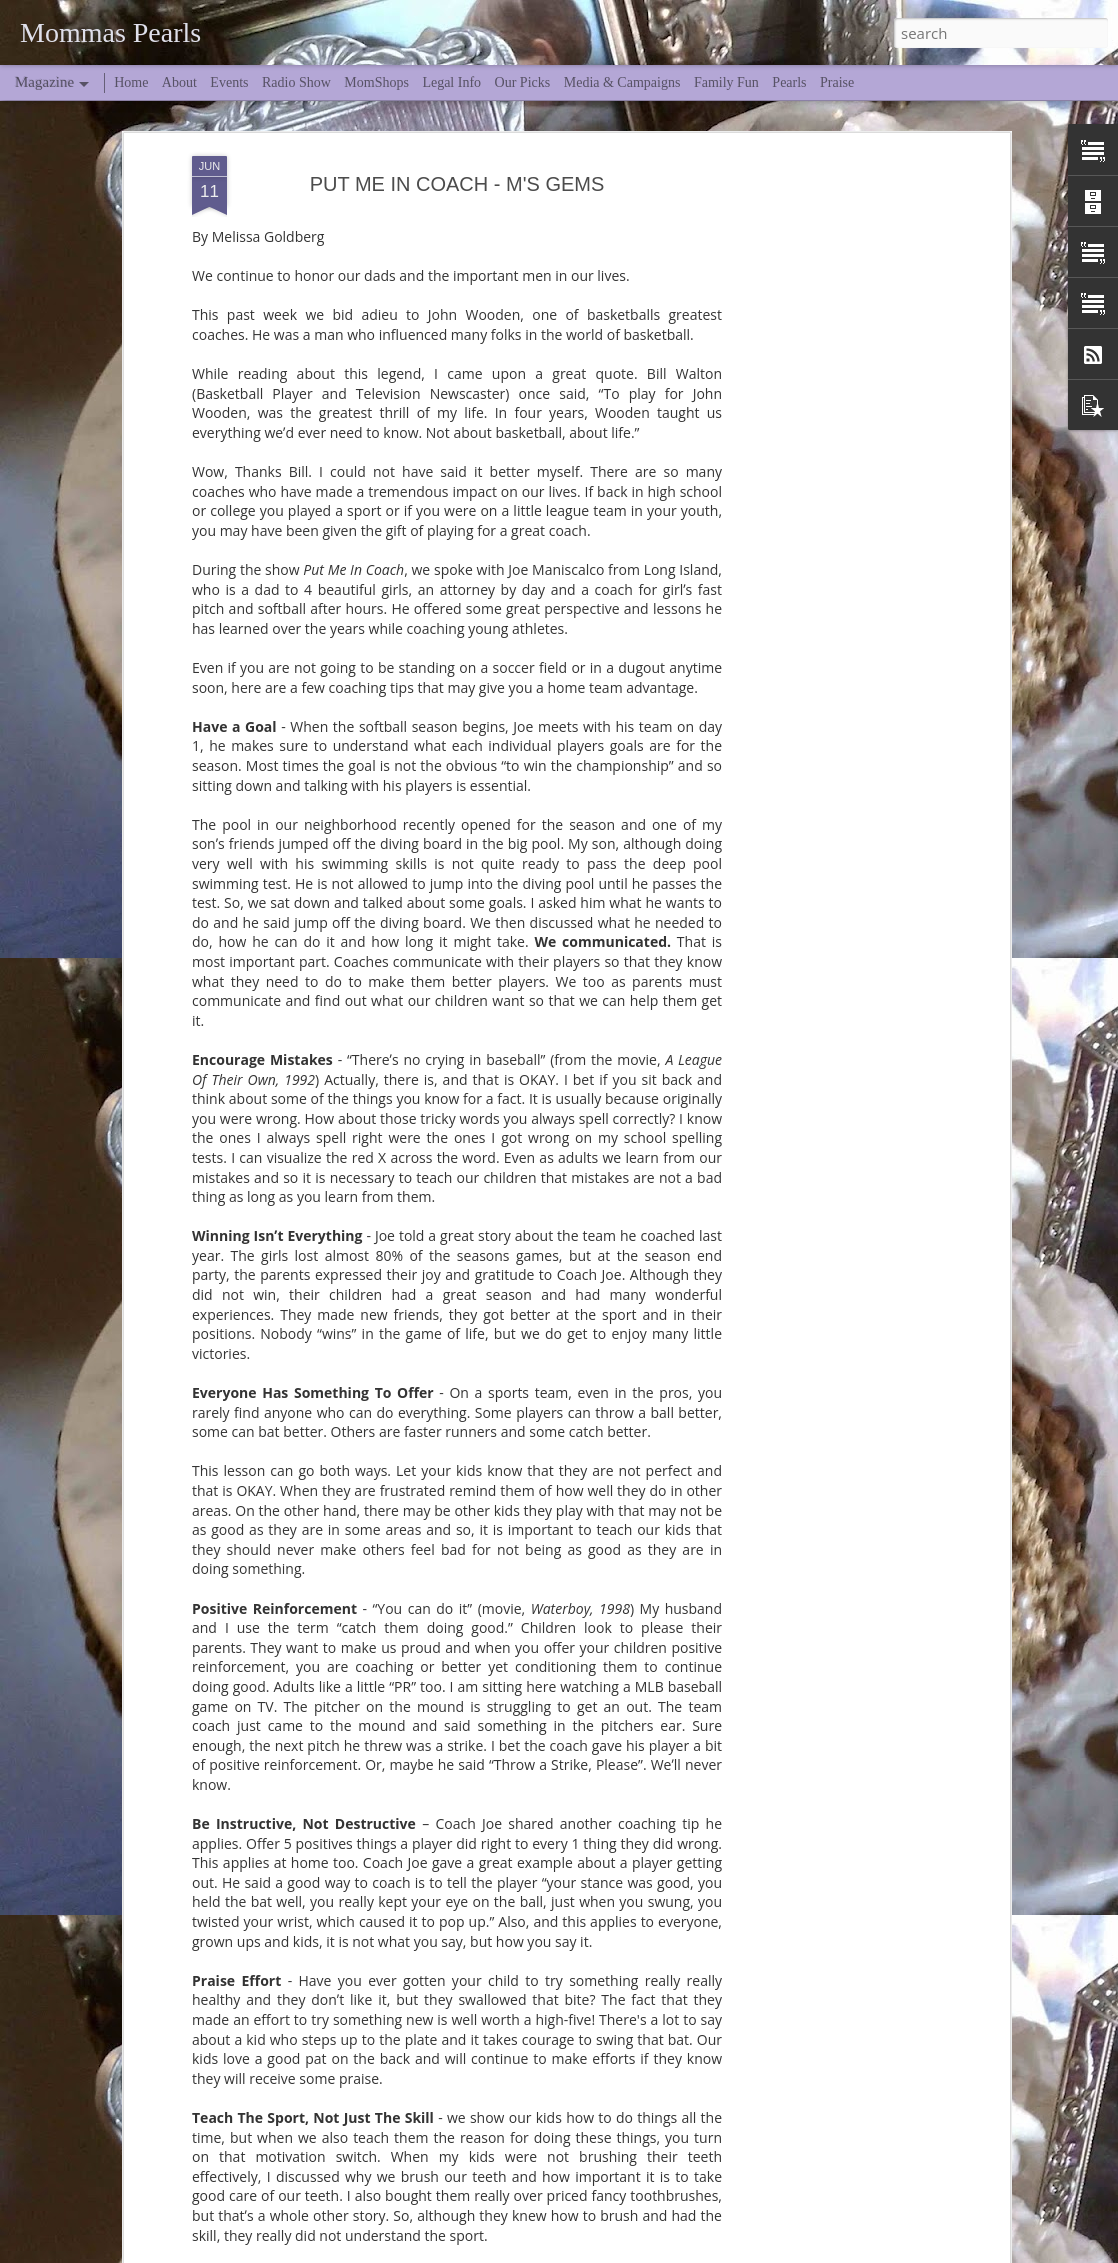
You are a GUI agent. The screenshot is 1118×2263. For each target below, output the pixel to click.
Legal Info (451, 82)
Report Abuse (828, 2251)
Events (229, 82)
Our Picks (523, 82)
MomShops (376, 82)
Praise (837, 82)
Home (131, 82)
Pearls (789, 82)
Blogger (770, 2251)
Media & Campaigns (622, 82)
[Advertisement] (832, 327)
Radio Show (296, 82)
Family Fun (726, 82)
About (179, 82)
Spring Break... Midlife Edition (462, 2102)
